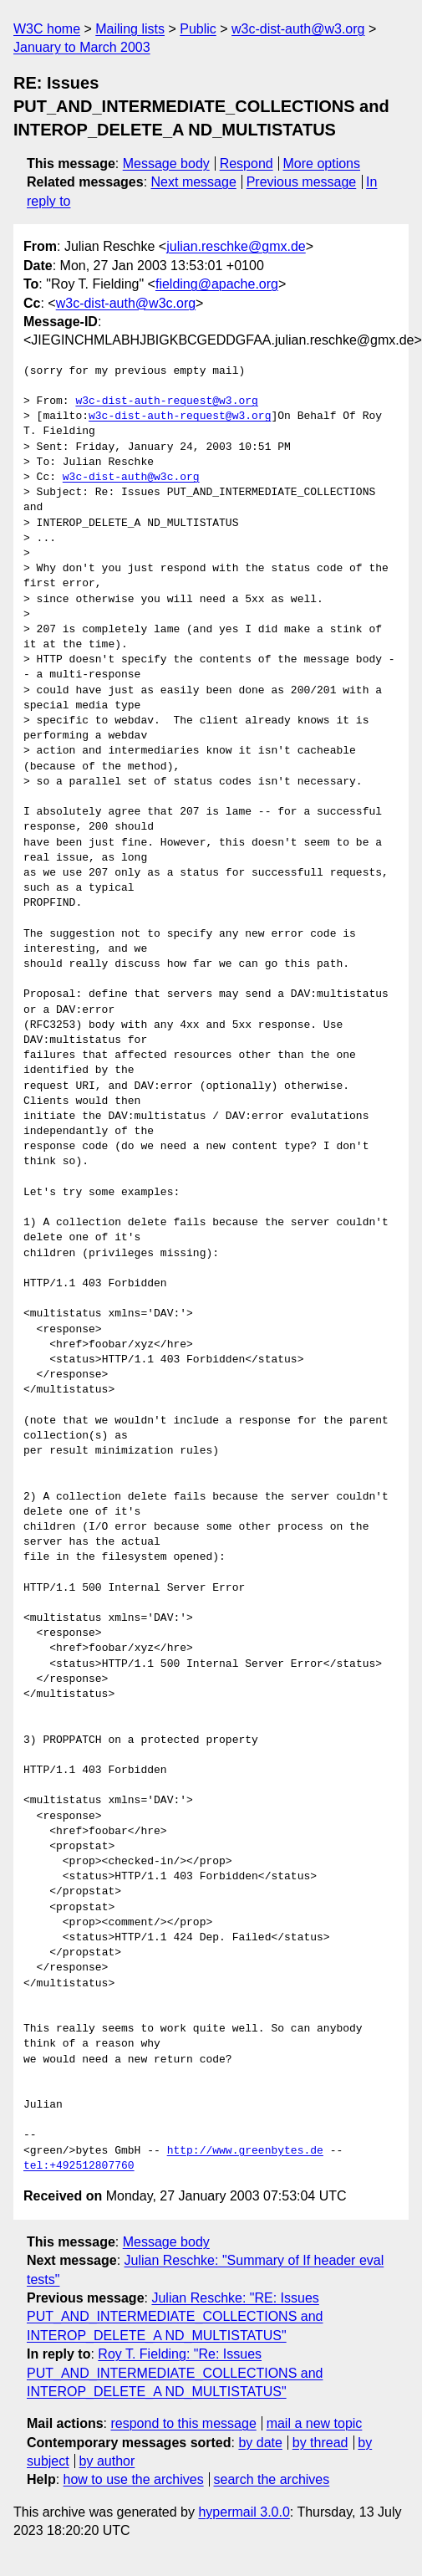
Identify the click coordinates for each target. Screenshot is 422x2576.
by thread (320, 2442)
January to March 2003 (81, 47)
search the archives (272, 2479)
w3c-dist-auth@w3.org (297, 29)
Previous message (302, 182)
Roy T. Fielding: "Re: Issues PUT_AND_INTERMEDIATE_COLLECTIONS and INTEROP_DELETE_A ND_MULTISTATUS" (175, 2373)
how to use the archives (134, 2479)
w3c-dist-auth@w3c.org (126, 303)
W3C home (46, 29)
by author (107, 2461)
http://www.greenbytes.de (245, 2151)
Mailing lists (130, 29)
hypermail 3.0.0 (243, 2512)
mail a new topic (315, 2423)
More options (322, 163)
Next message (193, 182)
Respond (246, 163)
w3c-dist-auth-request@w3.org (166, 401)
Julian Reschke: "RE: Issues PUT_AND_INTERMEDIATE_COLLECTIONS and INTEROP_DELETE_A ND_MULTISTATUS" (175, 2317)
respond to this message (183, 2423)
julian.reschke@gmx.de (236, 246)
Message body (166, 163)
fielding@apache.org (216, 284)
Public (198, 29)
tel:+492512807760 (79, 2166)
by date (260, 2442)
